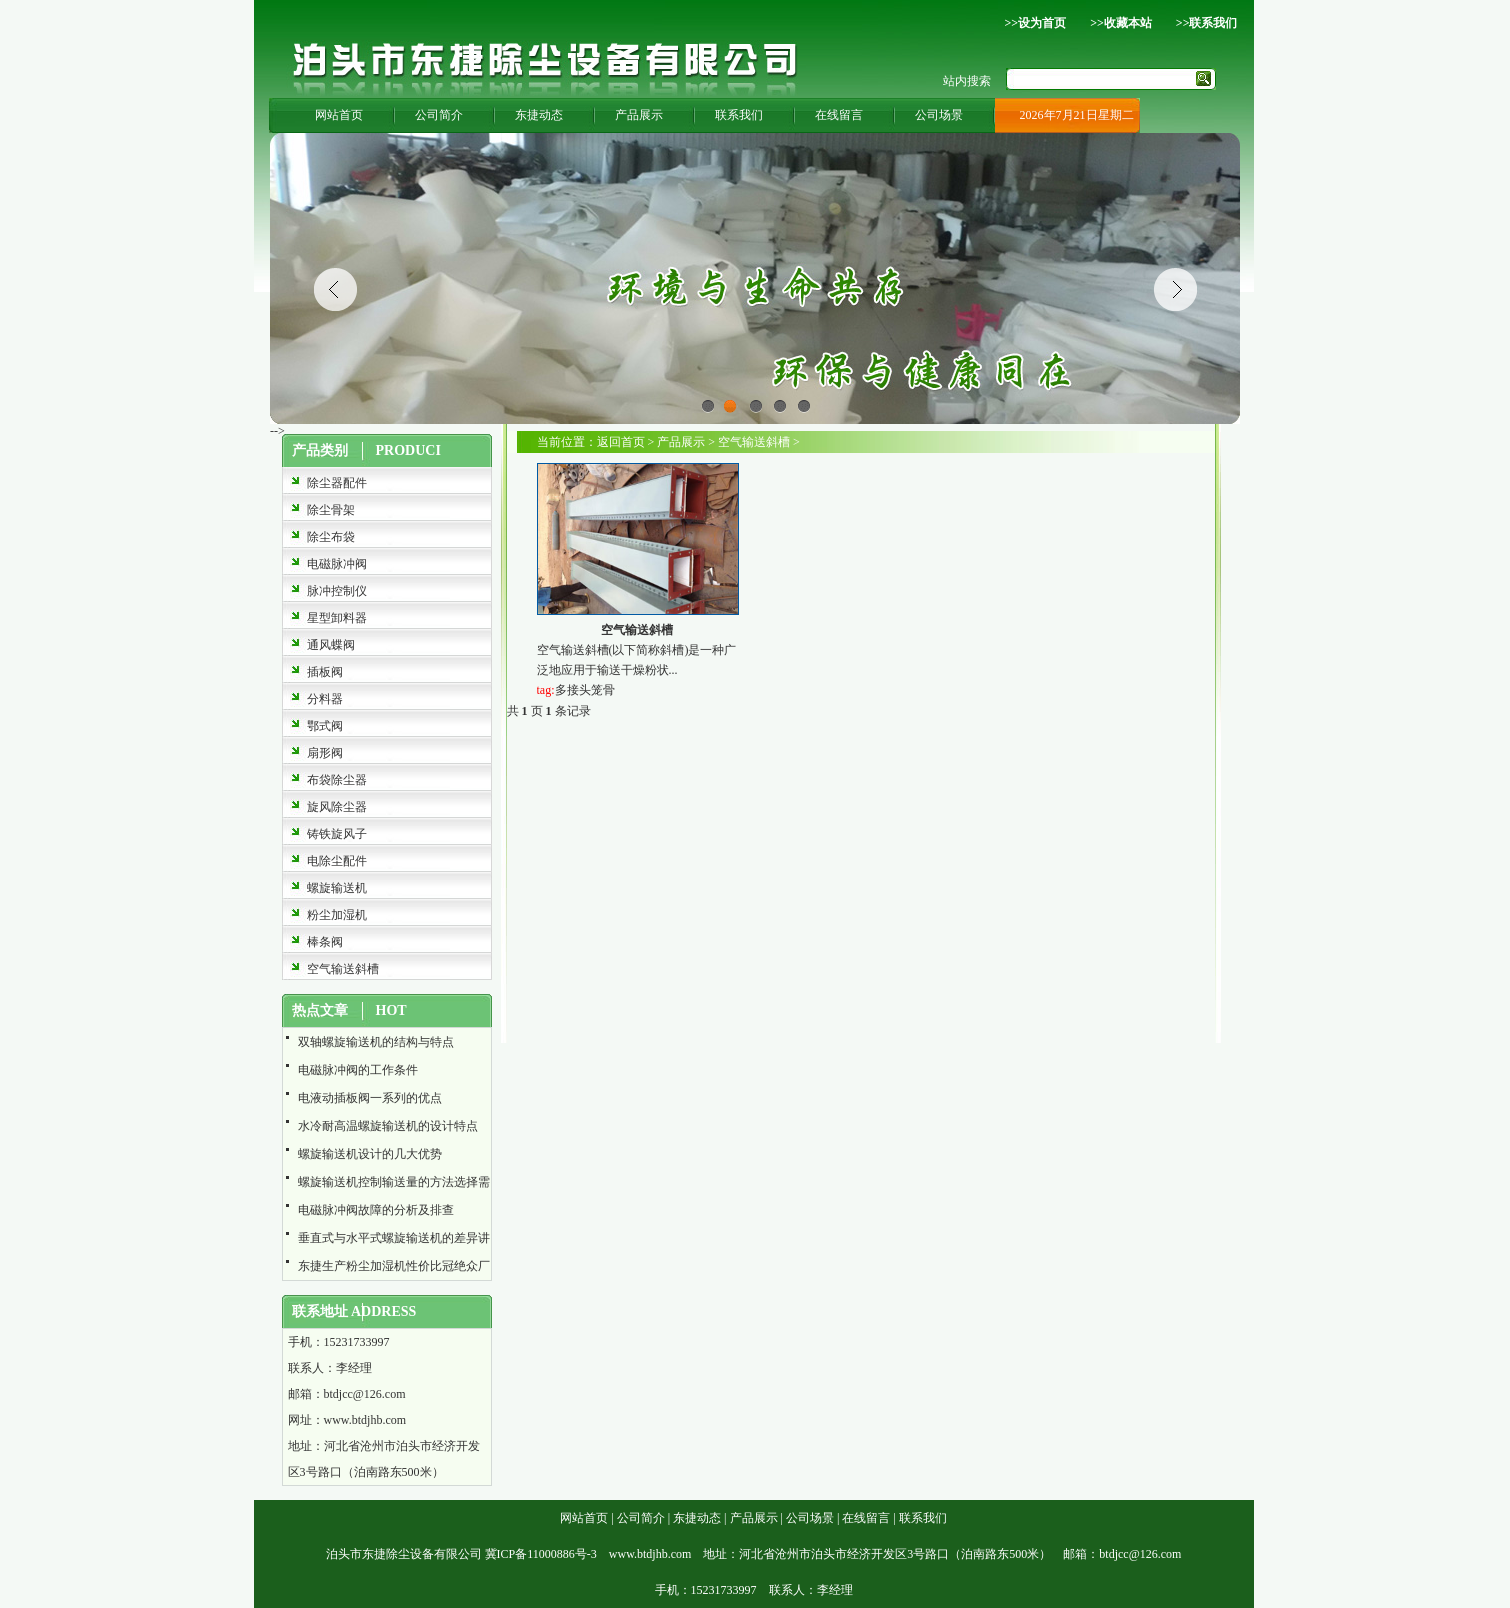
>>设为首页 (1035, 23)
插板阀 (325, 672)
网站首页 (339, 115)
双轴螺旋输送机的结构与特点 (376, 1042)
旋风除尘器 (337, 807)
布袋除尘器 (337, 780)
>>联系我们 (1207, 23)
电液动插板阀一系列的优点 (370, 1098)
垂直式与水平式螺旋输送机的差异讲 (394, 1238)
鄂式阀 (325, 726)
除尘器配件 (337, 483)
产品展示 (639, 115)
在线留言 (839, 115)
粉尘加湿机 (337, 915)
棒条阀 (325, 942)
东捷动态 (539, 115)
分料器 (325, 699)
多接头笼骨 (585, 690)
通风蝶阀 (331, 645)
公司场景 (939, 115)
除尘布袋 (331, 537)
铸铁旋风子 (337, 834)
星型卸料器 (337, 618)
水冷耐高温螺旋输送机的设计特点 (388, 1126)
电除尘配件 (337, 861)
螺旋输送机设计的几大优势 (370, 1154)
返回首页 (621, 442)
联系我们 (739, 115)
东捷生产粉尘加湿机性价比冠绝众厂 (394, 1266)
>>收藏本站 (1121, 23)
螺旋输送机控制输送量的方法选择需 (394, 1182)
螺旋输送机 (337, 888)
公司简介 (439, 115)
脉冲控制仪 (337, 591)
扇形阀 (325, 753)
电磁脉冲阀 (337, 564)
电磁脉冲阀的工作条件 (358, 1070)
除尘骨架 (331, 510)
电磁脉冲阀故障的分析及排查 (376, 1210)
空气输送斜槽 (343, 969)
